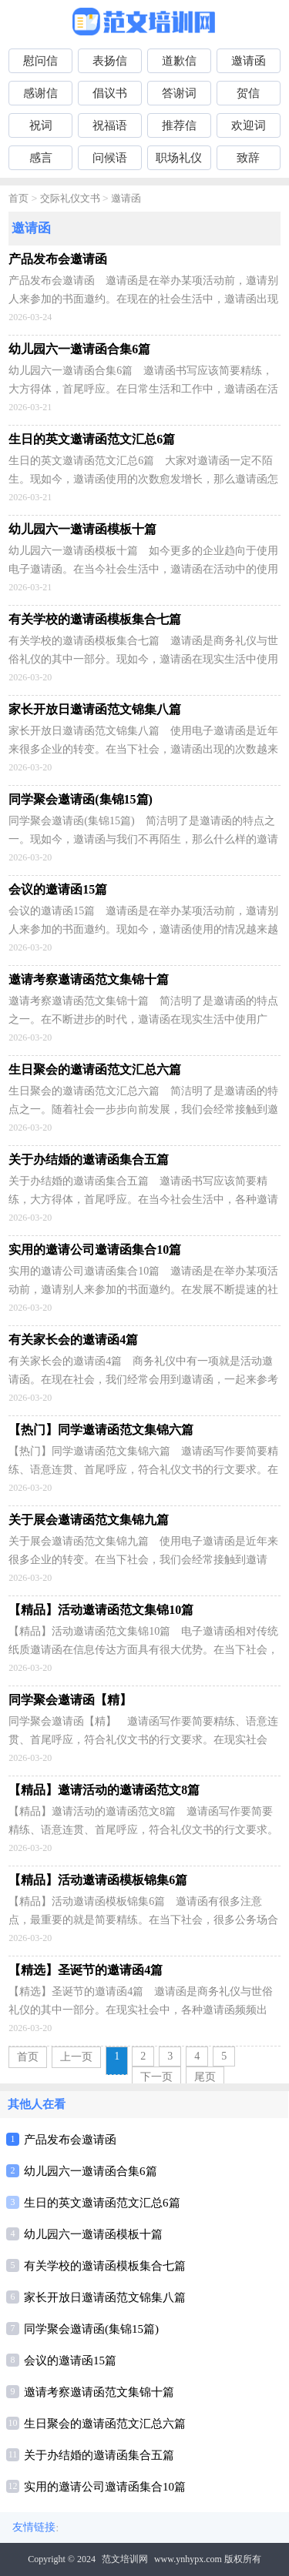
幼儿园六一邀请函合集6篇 (90, 2171)
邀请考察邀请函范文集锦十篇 (99, 2392)
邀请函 (248, 61)
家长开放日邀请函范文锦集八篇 (105, 2297)
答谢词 (179, 93)
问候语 (109, 158)
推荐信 (179, 125)
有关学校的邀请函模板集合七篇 (105, 2266)
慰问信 (40, 61)
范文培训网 (125, 2559)
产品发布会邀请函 (70, 2139)
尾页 (205, 2077)
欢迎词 (248, 125)
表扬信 (109, 61)
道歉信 (179, 61)
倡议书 (109, 93)
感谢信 (40, 93)
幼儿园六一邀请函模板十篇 (93, 2234)
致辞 (248, 158)
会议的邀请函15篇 (70, 2360)
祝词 (40, 125)
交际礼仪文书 (70, 199)
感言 (40, 158)
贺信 (248, 93)
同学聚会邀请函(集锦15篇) (91, 2329)
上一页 (76, 2057)
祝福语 (109, 125)
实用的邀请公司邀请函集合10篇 (105, 2487)
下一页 (156, 2077)
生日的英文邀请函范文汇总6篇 (102, 2203)
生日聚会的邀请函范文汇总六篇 (105, 2423)
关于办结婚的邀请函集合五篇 (99, 2455)
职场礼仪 (179, 158)
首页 (18, 199)
